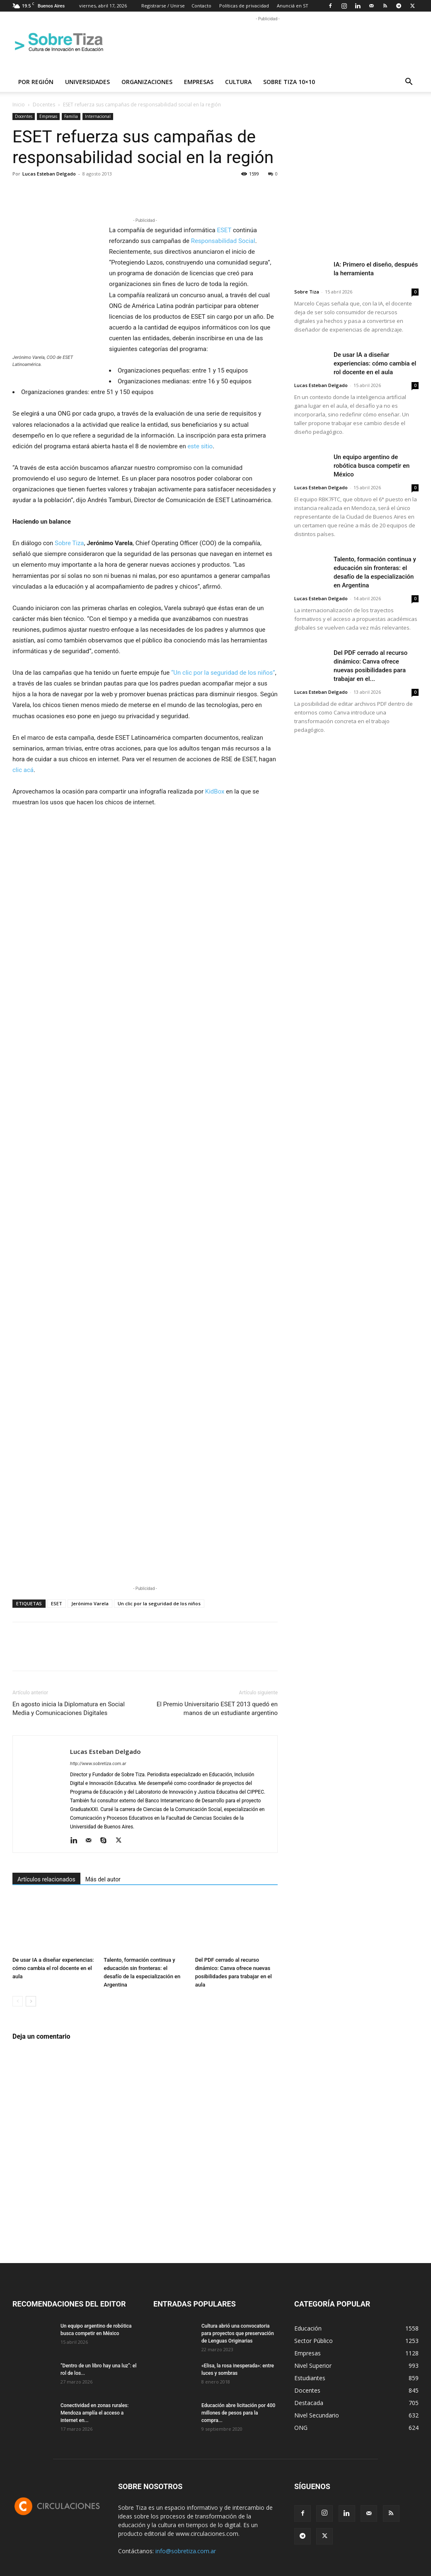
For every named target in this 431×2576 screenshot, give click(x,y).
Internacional (98, 116)
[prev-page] (17, 2001)
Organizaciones (146, 82)
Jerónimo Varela (90, 1603)
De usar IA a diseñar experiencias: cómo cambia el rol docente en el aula (53, 1968)
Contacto (201, 5)
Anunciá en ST (292, 5)
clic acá (23, 770)
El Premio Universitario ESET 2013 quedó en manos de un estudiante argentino (217, 1708)
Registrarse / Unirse (163, 5)
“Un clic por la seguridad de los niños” (223, 672)
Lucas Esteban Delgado (49, 174)
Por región (35, 82)
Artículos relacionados (46, 1879)
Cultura (238, 82)
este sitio (200, 446)
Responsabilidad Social (223, 241)
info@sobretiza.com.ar (185, 2551)
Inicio (18, 104)
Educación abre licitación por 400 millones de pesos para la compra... (238, 2413)
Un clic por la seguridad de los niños (159, 1603)
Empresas (198, 82)
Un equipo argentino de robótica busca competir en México (371, 465)
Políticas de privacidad (244, 5)
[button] (409, 83)
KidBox (215, 791)
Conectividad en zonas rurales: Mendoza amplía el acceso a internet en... (94, 2413)
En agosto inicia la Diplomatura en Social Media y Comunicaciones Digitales (68, 1708)
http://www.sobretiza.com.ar (98, 1763)
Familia (71, 116)
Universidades (87, 82)
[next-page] (31, 2001)
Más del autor (103, 1879)
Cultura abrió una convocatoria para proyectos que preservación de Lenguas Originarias (237, 2333)
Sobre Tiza (69, 543)
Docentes (44, 104)
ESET (224, 230)
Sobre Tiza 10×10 (289, 82)
